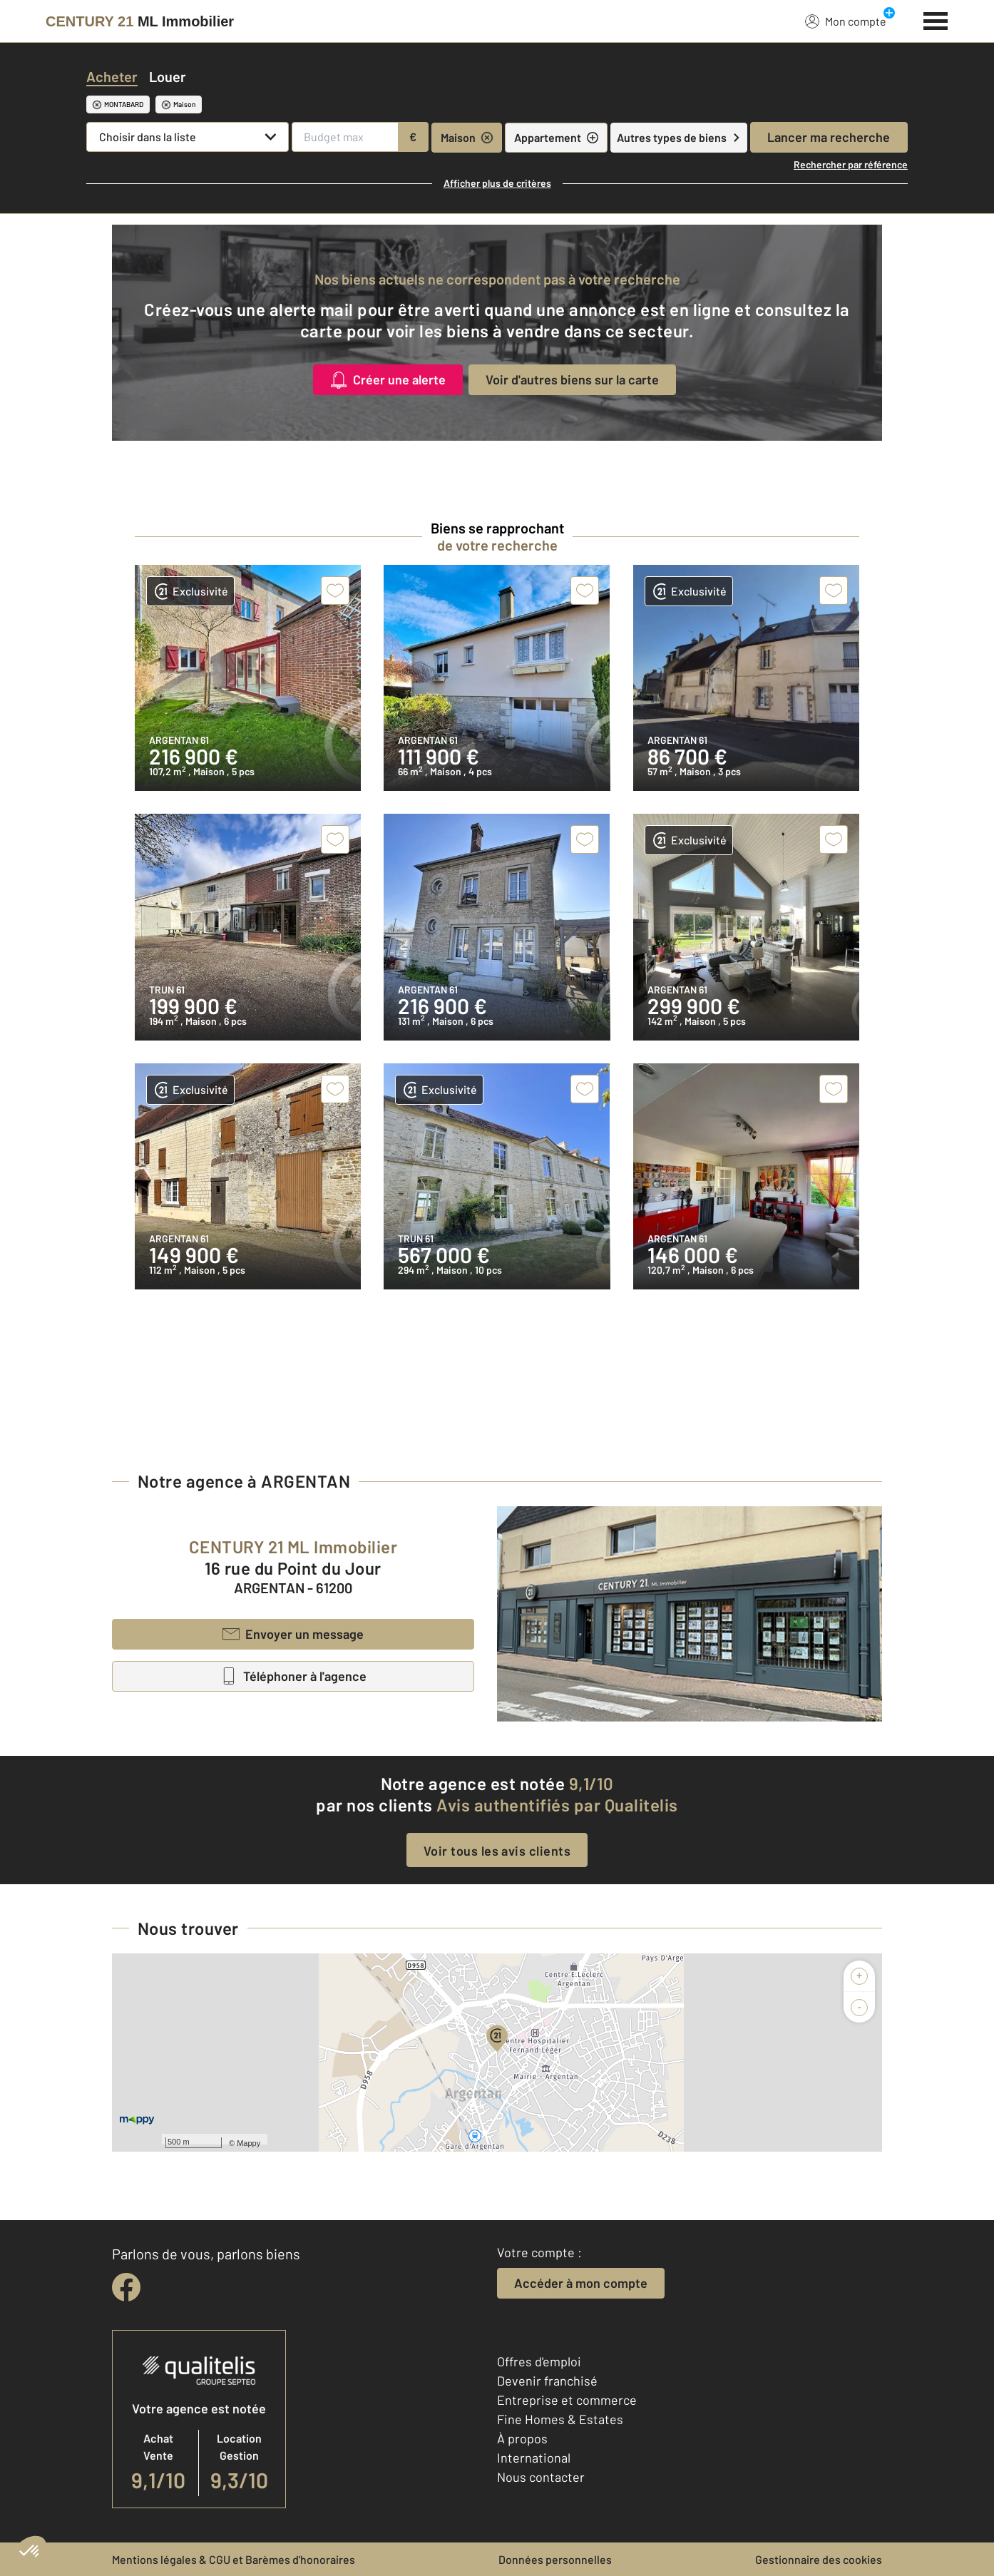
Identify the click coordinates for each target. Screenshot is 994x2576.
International (533, 2457)
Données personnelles (555, 2559)
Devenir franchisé (547, 2380)
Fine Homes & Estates (560, 2419)
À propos (522, 2438)
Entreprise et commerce (567, 2400)
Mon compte (845, 21)
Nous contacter (541, 2477)
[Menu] (935, 19)
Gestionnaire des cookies (818, 2559)
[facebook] (126, 2287)
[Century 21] (140, 21)
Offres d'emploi (539, 2361)
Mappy (248, 2143)
